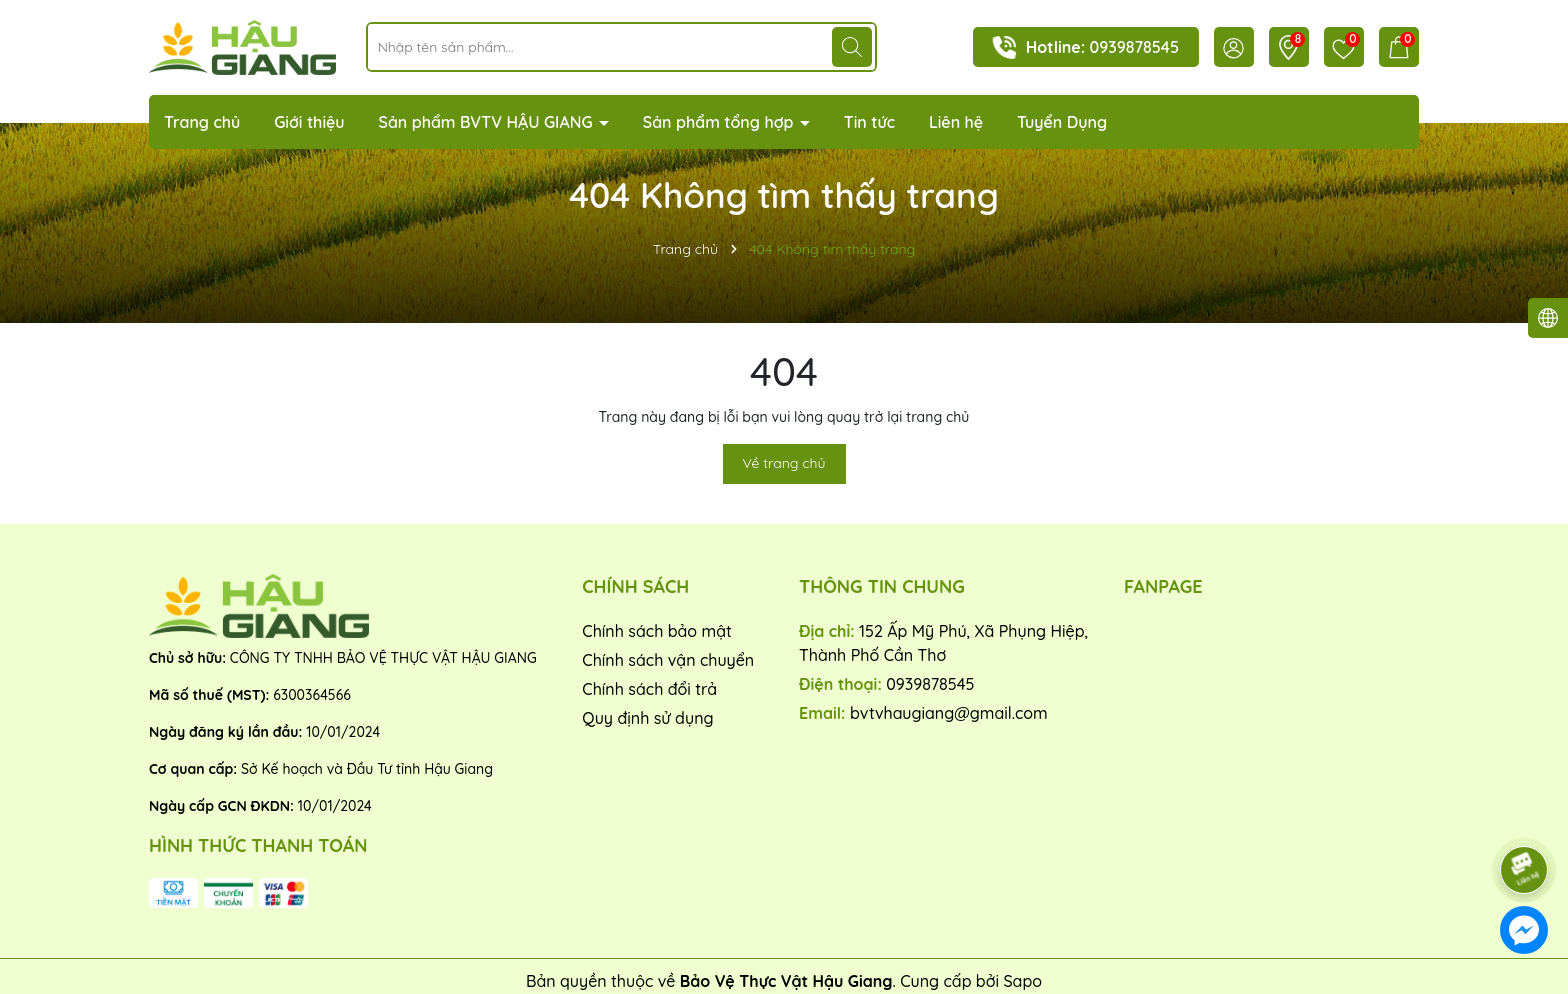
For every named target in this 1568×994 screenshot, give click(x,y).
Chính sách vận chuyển (668, 660)
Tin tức (869, 122)
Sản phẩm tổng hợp (720, 122)
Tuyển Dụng (1062, 122)
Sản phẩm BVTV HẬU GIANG (488, 122)
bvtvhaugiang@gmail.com (949, 713)
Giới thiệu (309, 122)
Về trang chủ (784, 463)
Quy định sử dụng (647, 718)
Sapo (1022, 981)
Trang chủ (202, 122)
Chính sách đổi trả (649, 689)
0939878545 (1134, 47)
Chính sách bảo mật (657, 631)
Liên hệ (956, 122)
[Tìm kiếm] (852, 47)
